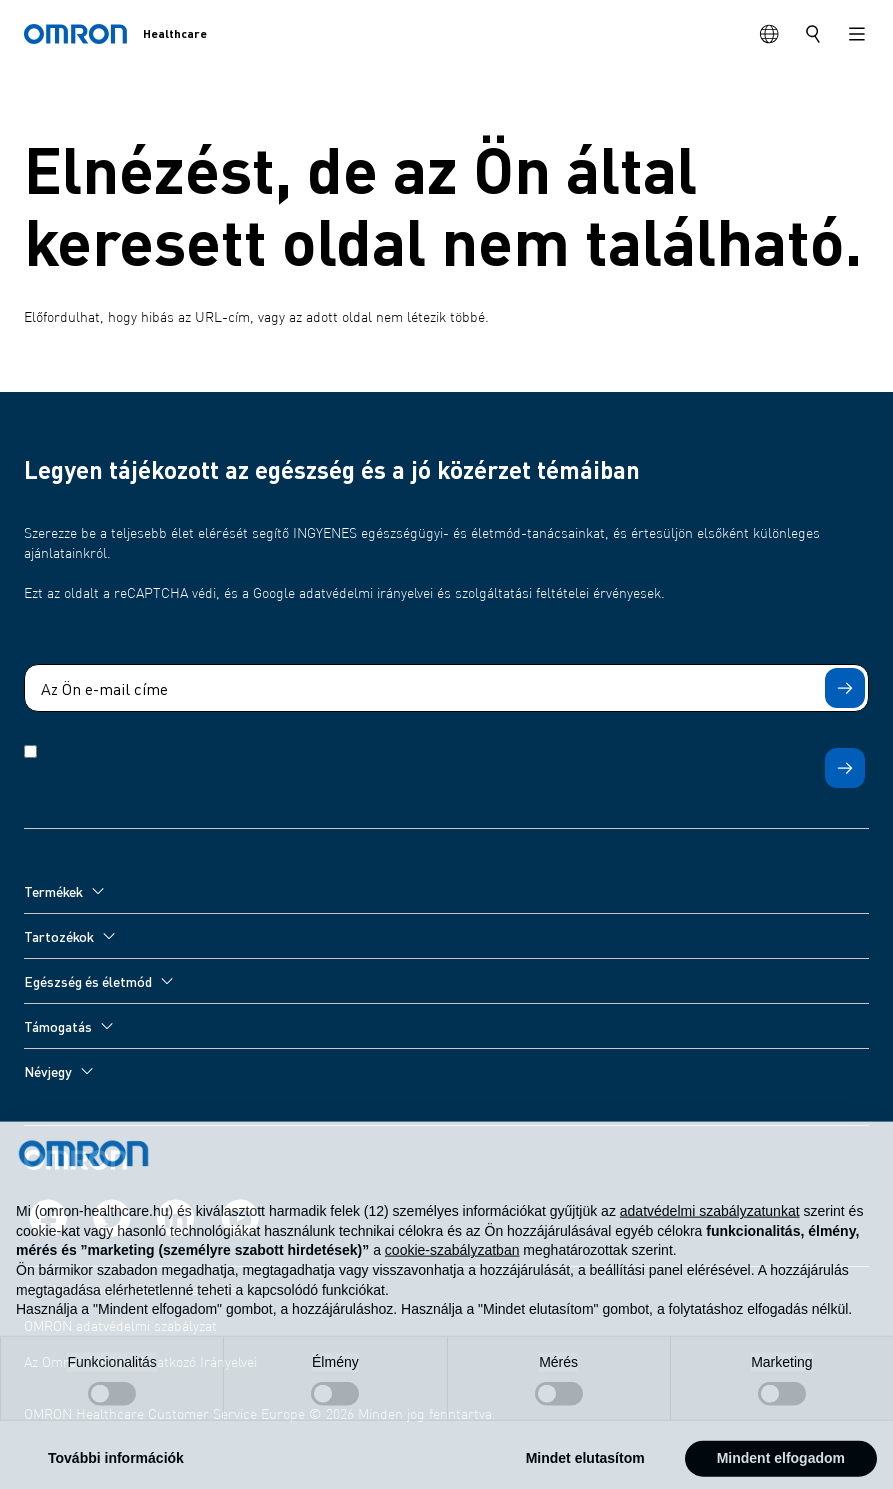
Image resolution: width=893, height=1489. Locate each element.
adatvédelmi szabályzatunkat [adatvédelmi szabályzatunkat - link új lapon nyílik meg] (710, 1232)
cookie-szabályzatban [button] (452, 1271)
